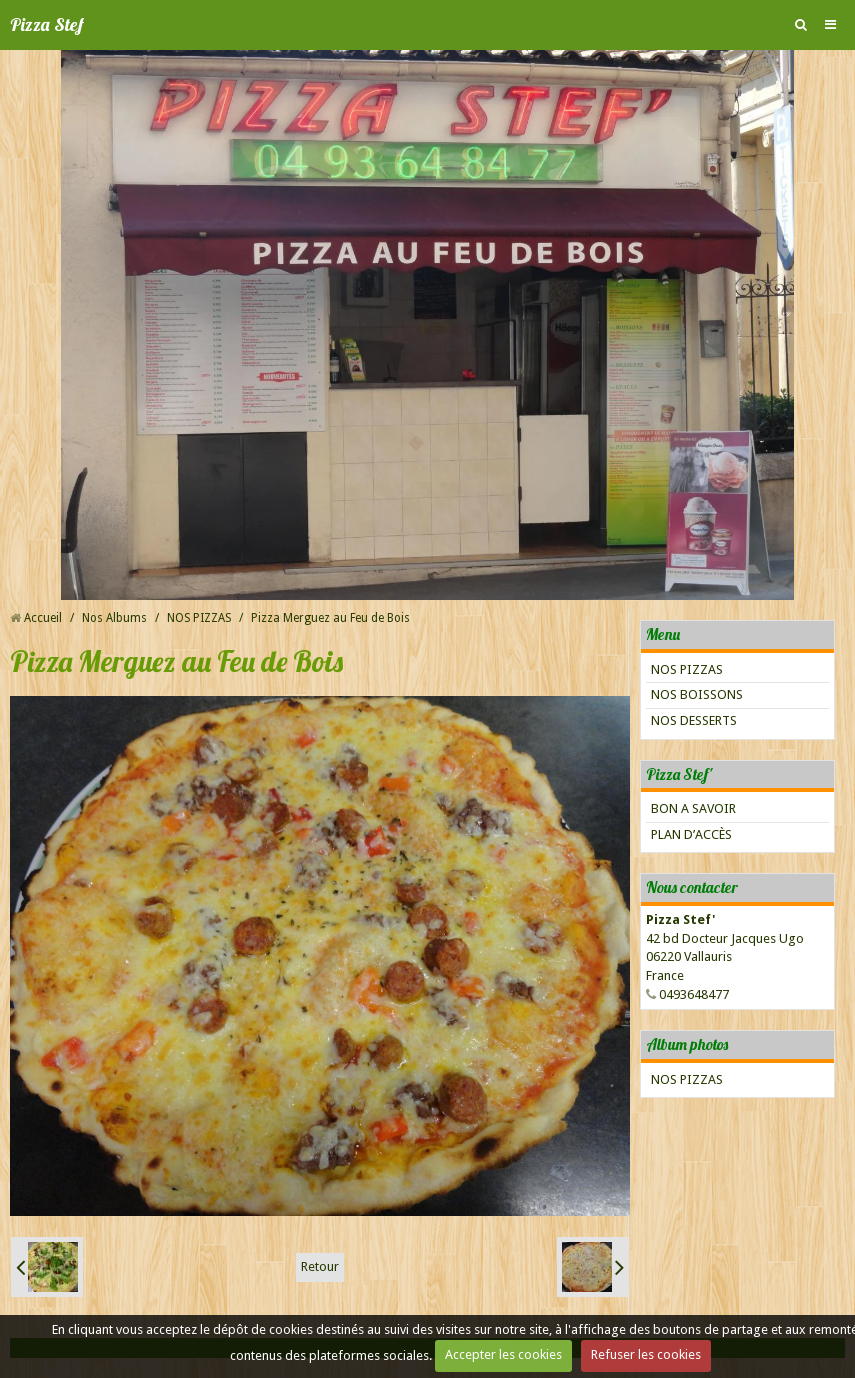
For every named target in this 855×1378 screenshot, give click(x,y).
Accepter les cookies (503, 1354)
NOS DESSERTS (694, 720)
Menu (663, 634)
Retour (320, 1266)
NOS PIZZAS (199, 618)
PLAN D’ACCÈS (691, 834)
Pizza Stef (47, 24)
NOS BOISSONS (697, 694)
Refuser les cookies (646, 1354)
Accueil (43, 618)
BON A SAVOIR (693, 808)
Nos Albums (114, 618)
